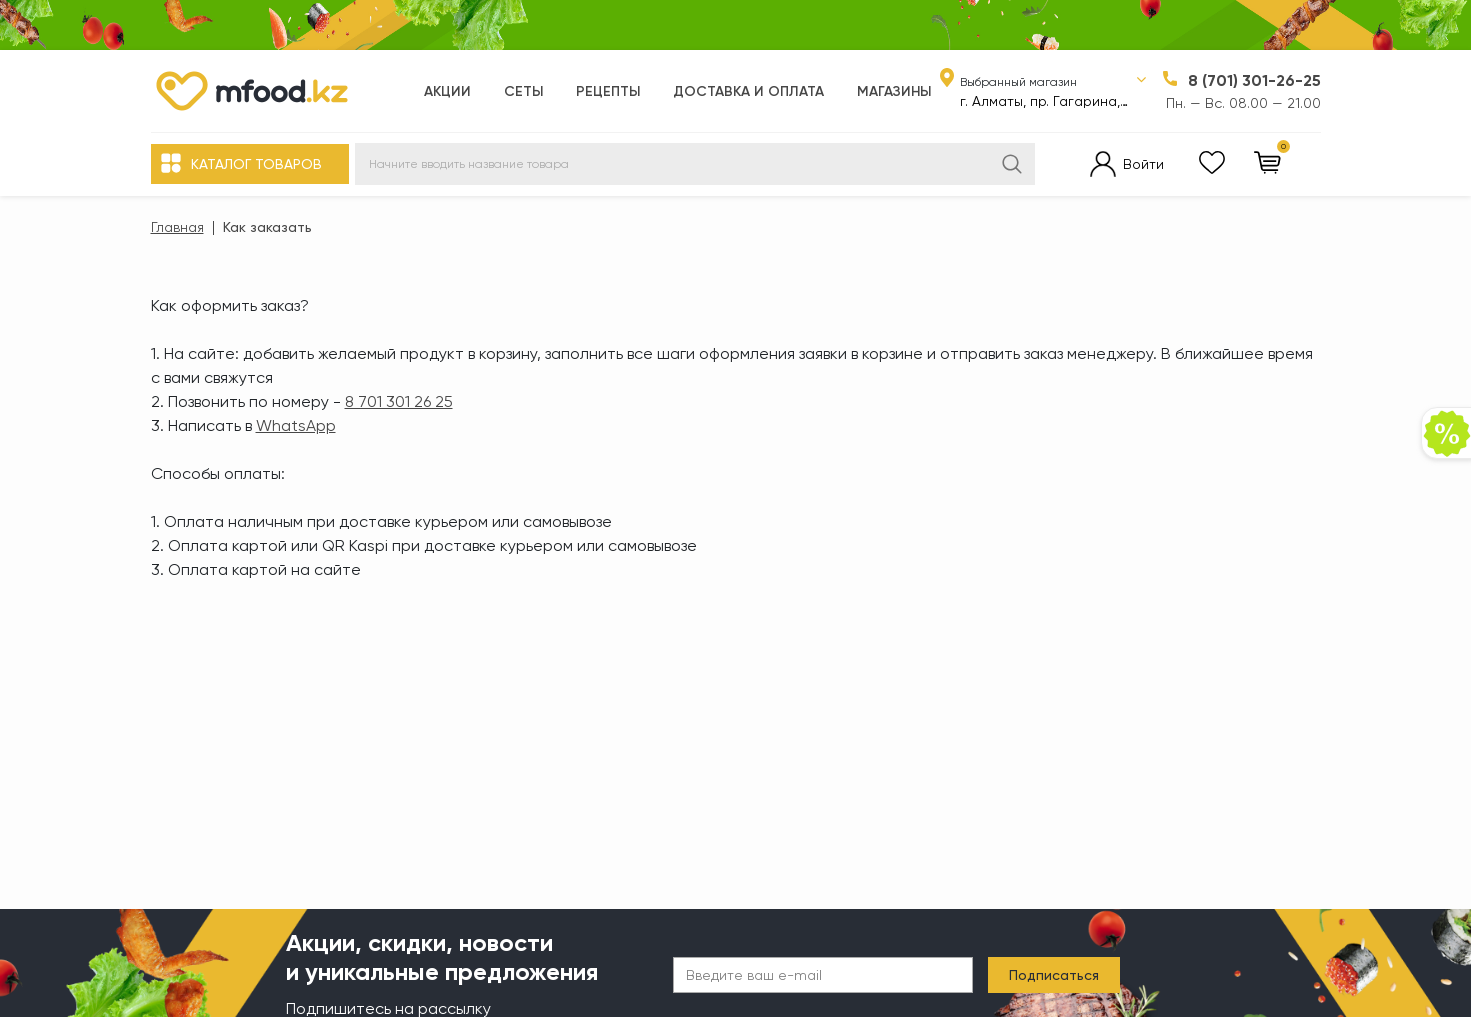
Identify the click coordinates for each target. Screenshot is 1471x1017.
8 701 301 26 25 (399, 401)
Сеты (523, 91)
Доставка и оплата (748, 91)
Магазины (894, 91)
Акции (447, 91)
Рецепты (608, 91)
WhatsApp (296, 425)
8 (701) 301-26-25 (1254, 80)
